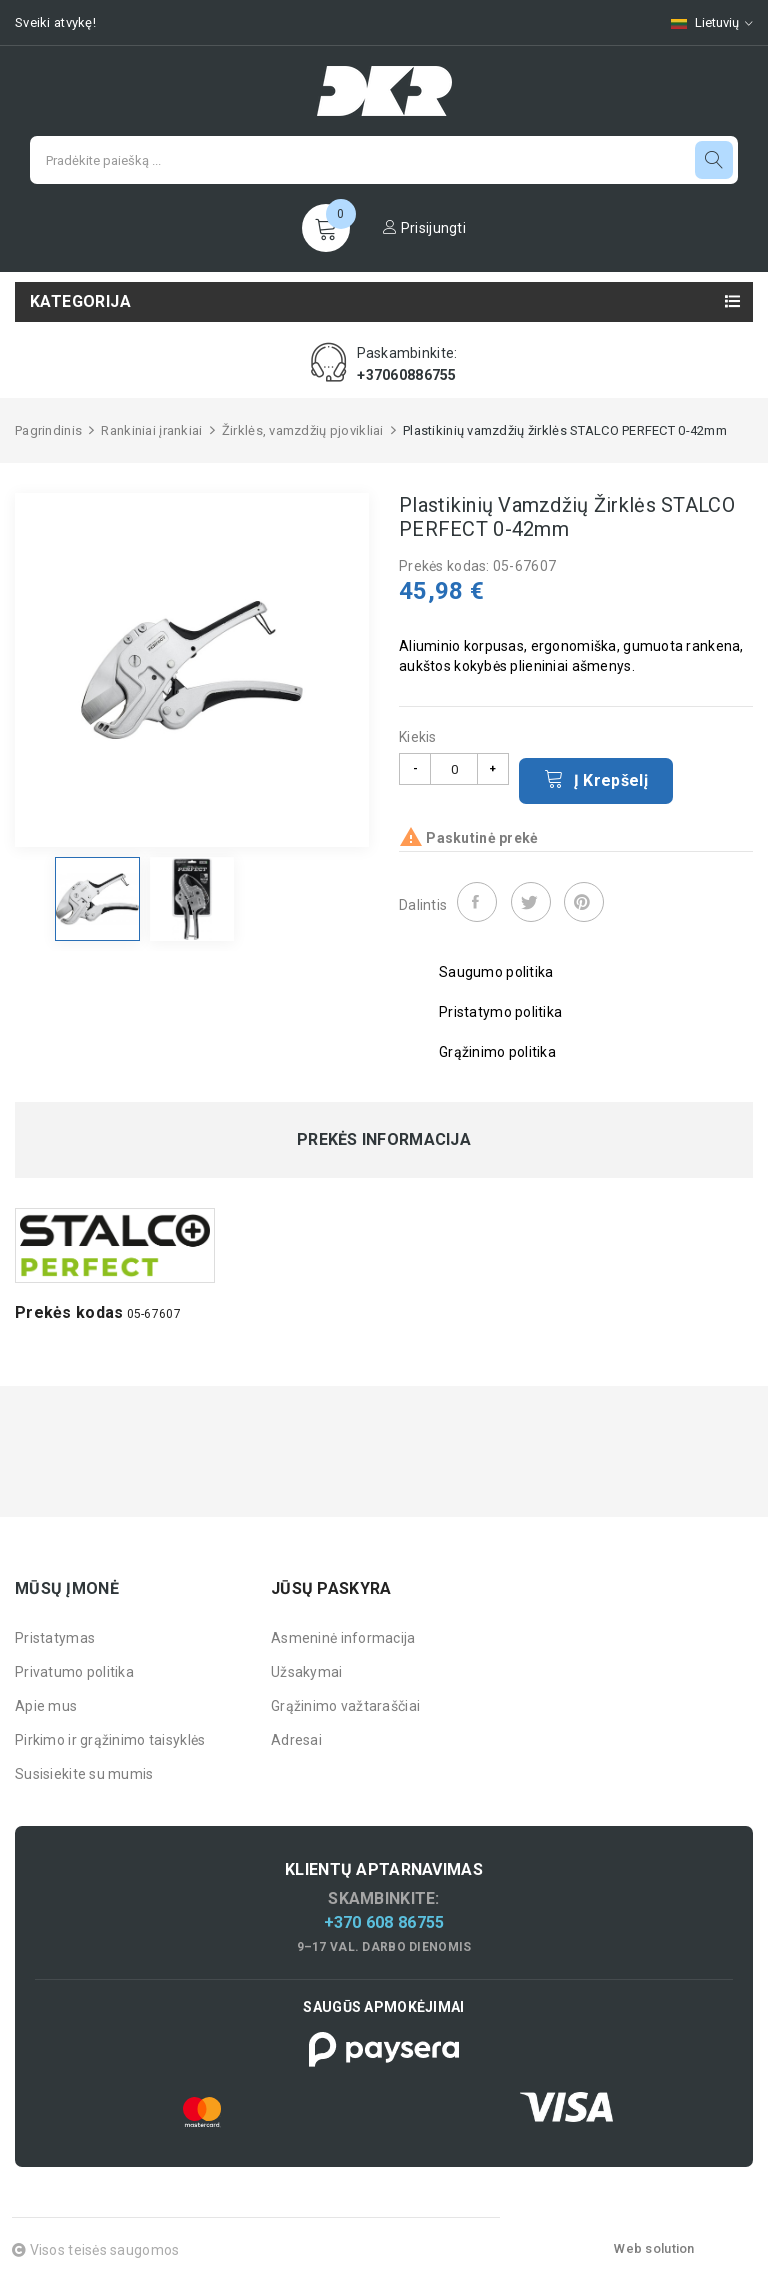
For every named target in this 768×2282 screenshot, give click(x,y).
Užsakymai (307, 1672)
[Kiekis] (454, 769)
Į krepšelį (596, 779)
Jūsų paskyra (331, 1588)
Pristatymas (55, 1638)
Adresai (296, 1740)
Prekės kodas (69, 1312)
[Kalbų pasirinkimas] (702, 22)
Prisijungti (424, 228)
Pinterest (584, 902)
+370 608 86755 (384, 1922)
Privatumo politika (74, 1672)
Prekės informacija (384, 1140)
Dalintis (477, 902)
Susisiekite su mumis (84, 1774)
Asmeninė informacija (343, 1638)
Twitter (531, 902)
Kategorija (80, 301)
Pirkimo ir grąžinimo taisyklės (110, 1740)
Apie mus (46, 1706)
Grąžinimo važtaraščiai (345, 1706)
